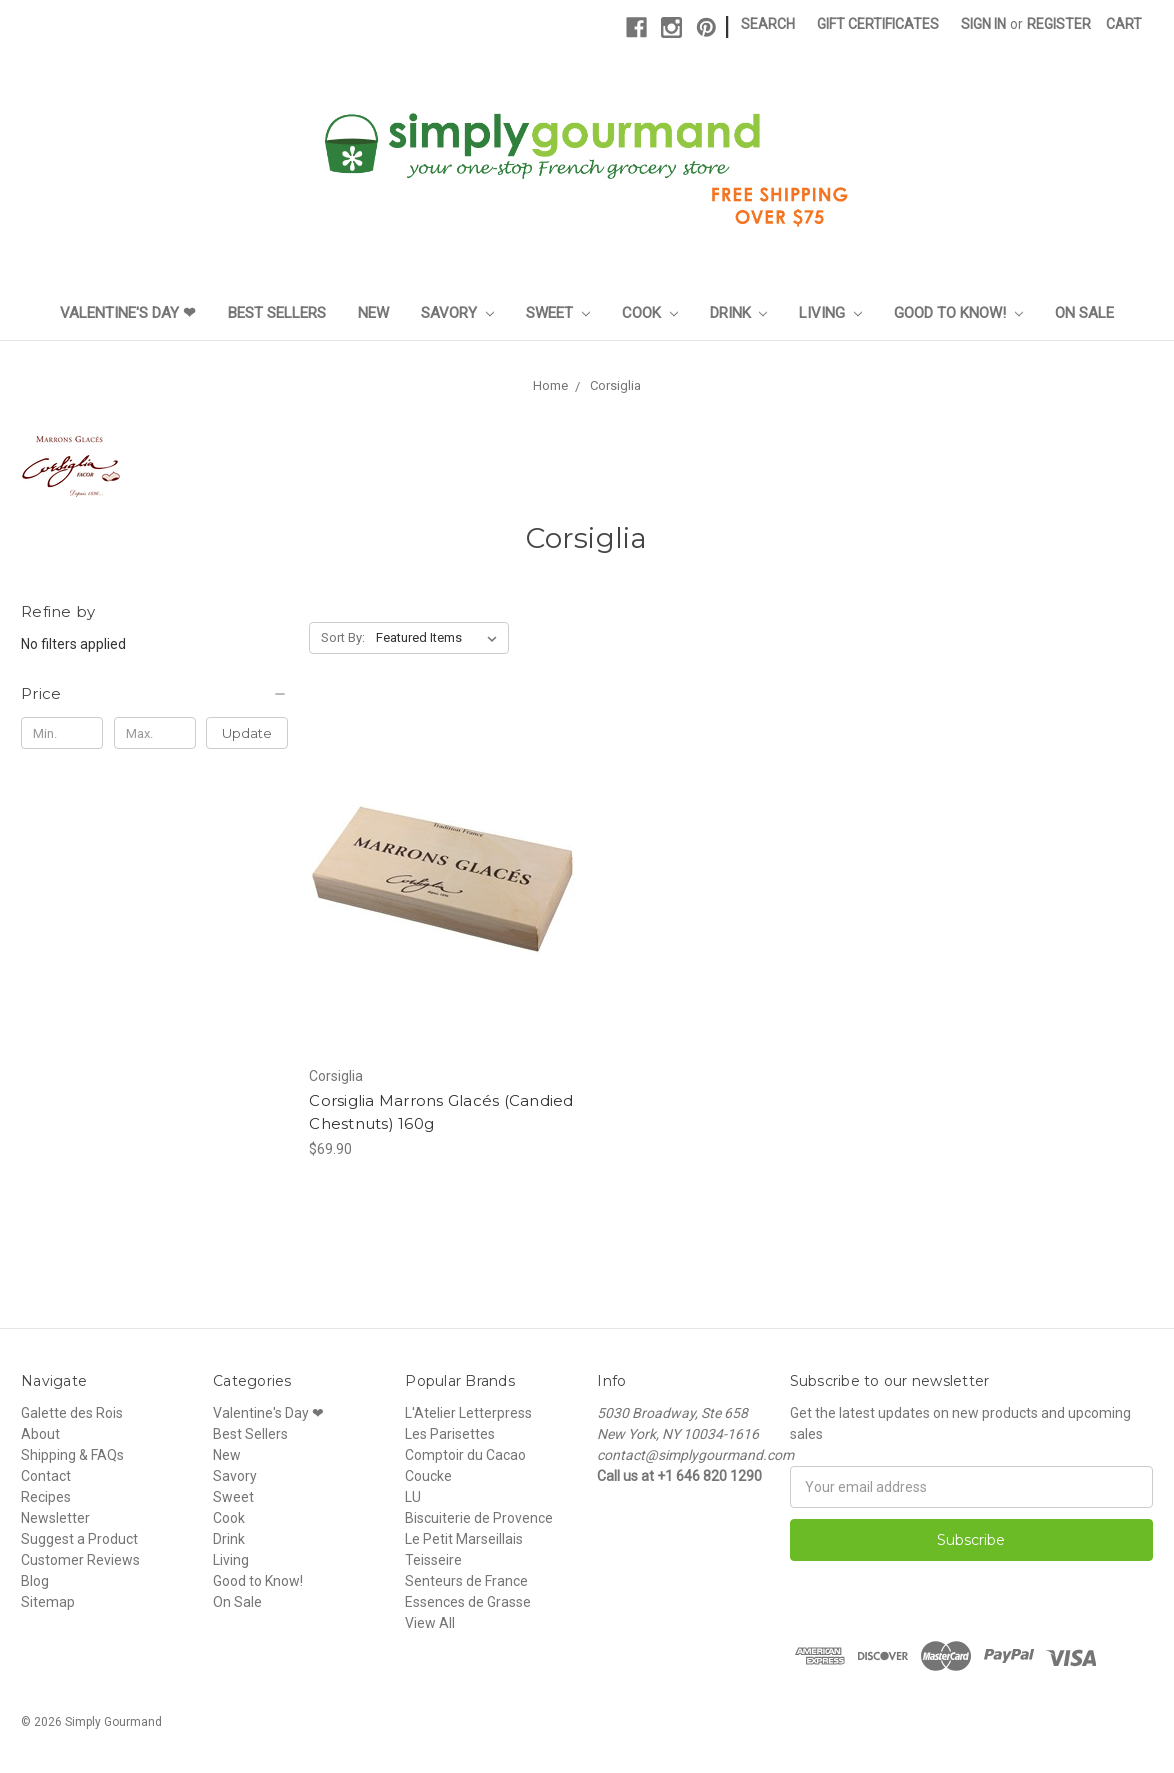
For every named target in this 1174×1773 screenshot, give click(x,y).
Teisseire (433, 1560)
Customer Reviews (80, 1560)
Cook (650, 313)
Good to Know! (958, 313)
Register (1059, 24)
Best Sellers (277, 313)
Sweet (558, 313)
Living (830, 313)
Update (247, 733)
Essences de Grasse (468, 1602)
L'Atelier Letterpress (468, 1413)
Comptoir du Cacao (465, 1455)
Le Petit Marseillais (464, 1539)
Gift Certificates (878, 24)
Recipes (46, 1497)
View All (430, 1623)
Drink (739, 313)
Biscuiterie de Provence (479, 1518)
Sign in (983, 24)
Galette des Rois (72, 1413)
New (373, 313)
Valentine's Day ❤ (128, 313)
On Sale (1084, 313)
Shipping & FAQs (72, 1455)
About (40, 1434)
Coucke (428, 1476)
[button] (154, 694)
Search (768, 24)
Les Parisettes (450, 1434)
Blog (35, 1581)
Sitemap (48, 1602)
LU (413, 1497)
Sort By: (343, 637)
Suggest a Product (79, 1539)
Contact (46, 1476)
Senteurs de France (466, 1581)
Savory (457, 313)
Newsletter (55, 1518)
